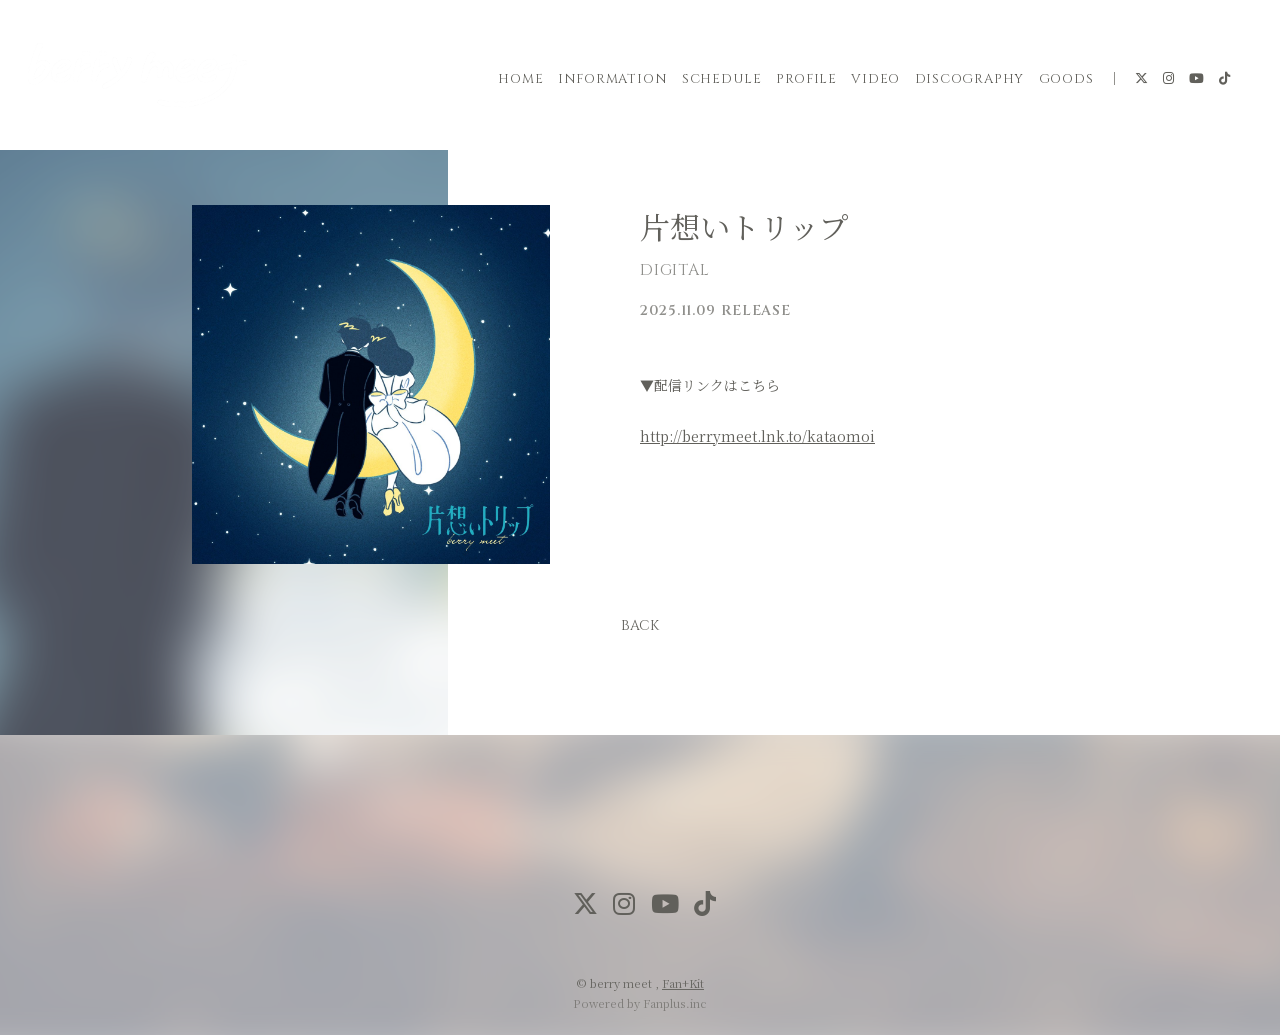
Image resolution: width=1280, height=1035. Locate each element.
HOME (520, 79)
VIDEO (875, 79)
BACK (640, 625)
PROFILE (806, 79)
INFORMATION (613, 79)
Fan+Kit (683, 983)
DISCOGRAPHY (970, 79)
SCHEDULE (722, 79)
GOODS (1066, 79)
